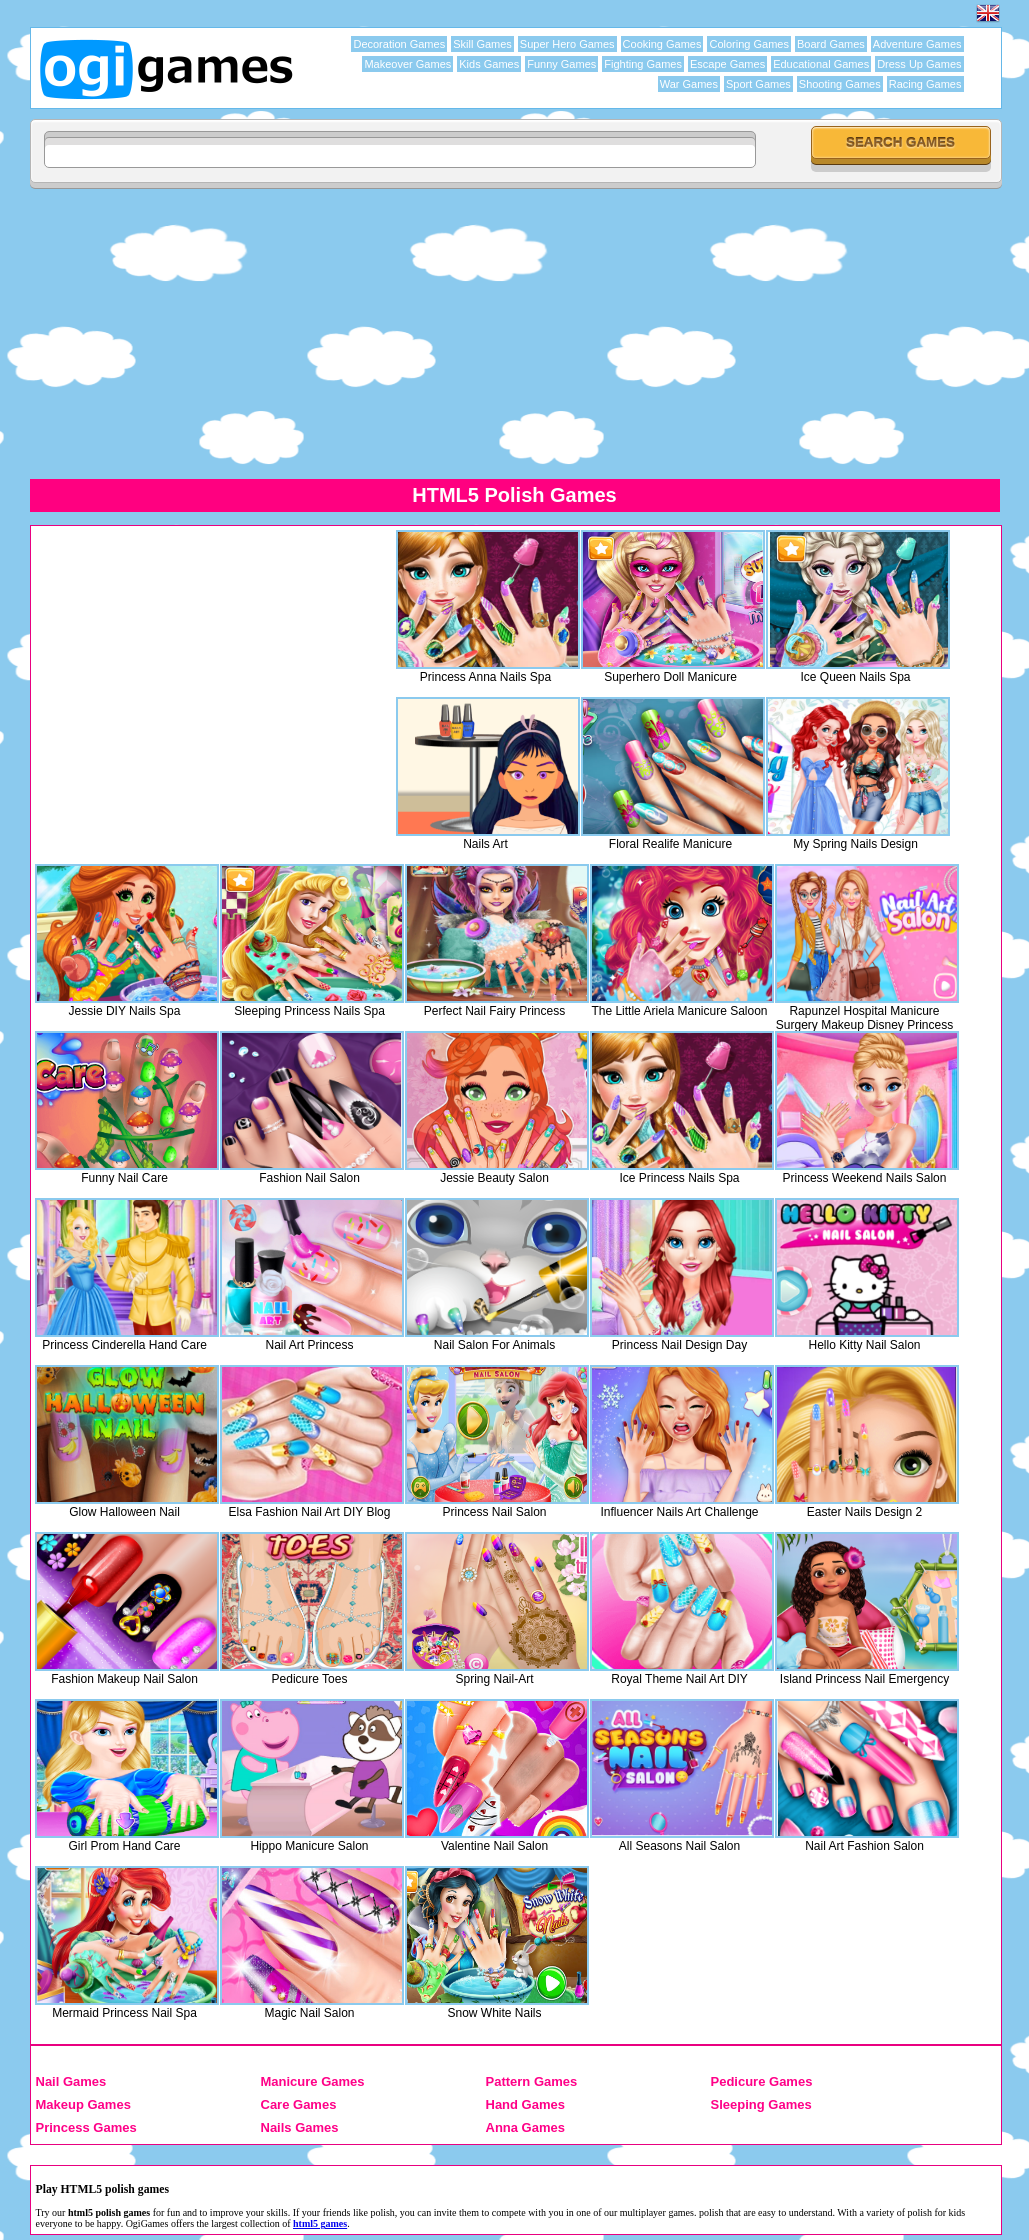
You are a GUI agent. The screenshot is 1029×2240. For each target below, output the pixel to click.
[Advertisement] (204, 671)
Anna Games (525, 2127)
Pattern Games (532, 2081)
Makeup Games (83, 2104)
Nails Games (300, 2127)
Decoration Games (399, 44)
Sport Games (758, 84)
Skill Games (482, 44)
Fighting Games (643, 64)
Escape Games (727, 64)
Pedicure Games (762, 2081)
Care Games (299, 2104)
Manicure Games (313, 2081)
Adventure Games (917, 44)
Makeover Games (407, 64)
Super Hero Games (567, 44)
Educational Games (821, 64)
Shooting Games (840, 84)
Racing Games (925, 84)
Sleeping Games (761, 2104)
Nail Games (71, 2081)
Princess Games (86, 2127)
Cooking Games (662, 44)
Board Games (831, 44)
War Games (689, 84)
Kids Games (489, 64)
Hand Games (525, 2104)
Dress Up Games (919, 64)
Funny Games (561, 64)
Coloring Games (748, 44)
